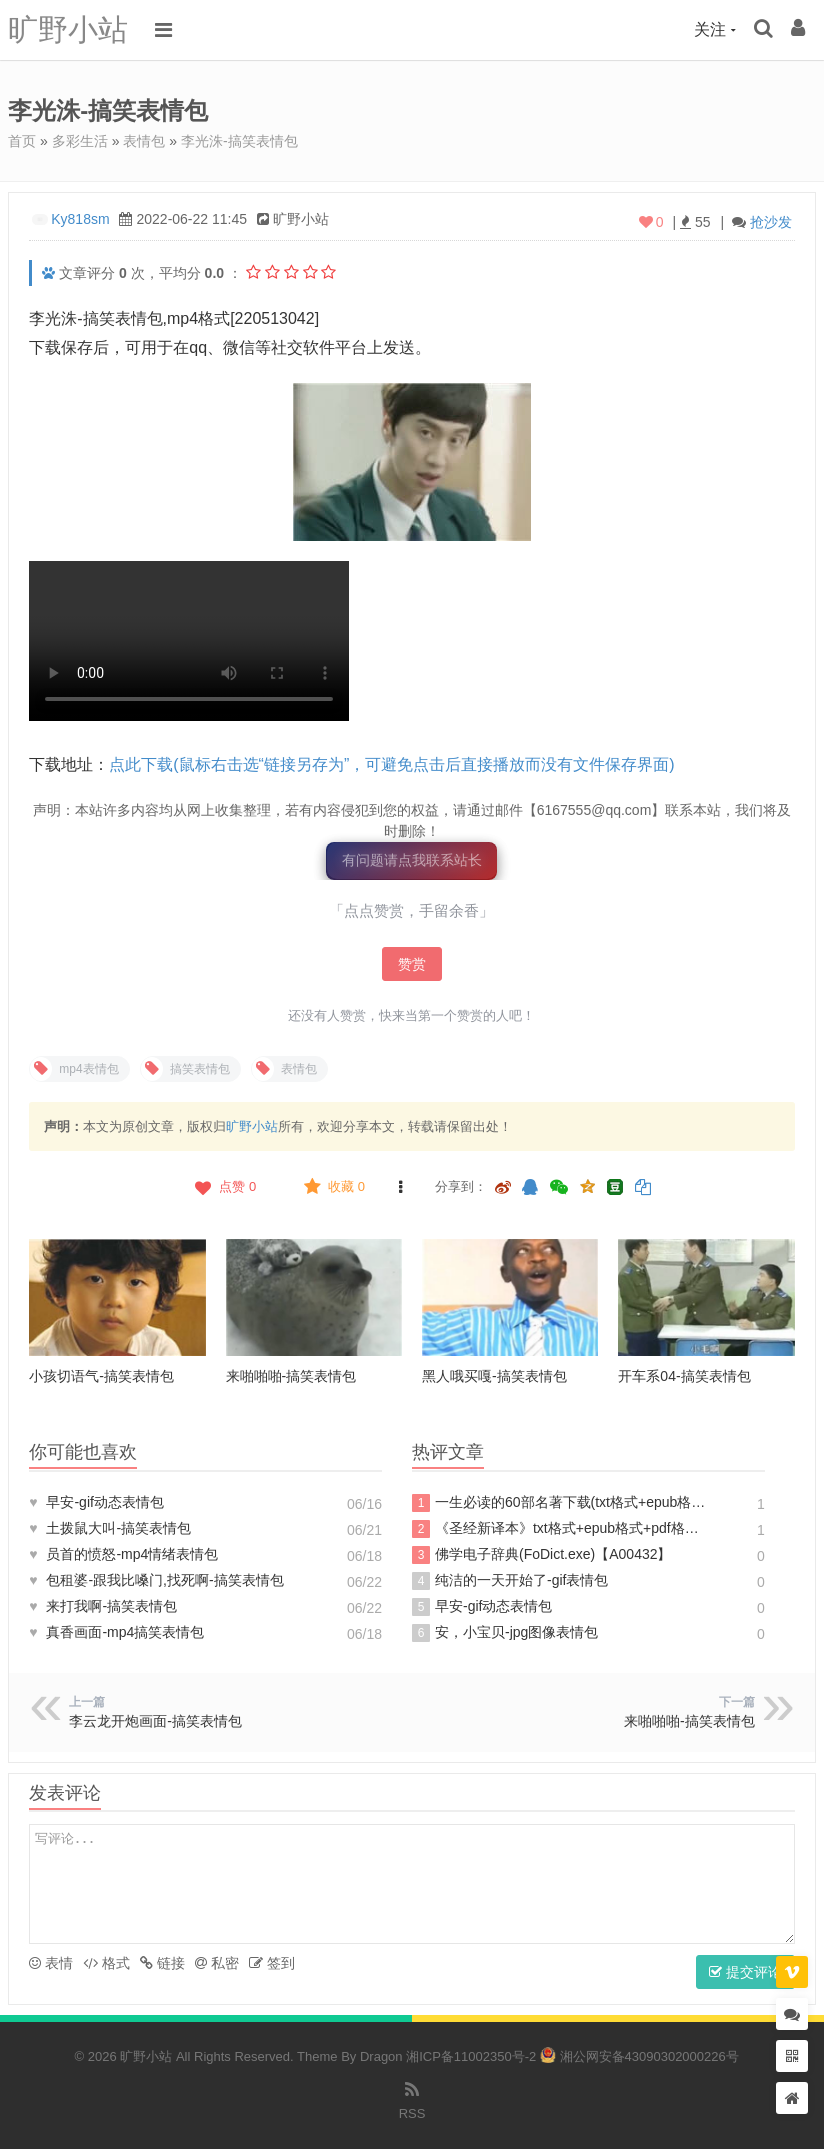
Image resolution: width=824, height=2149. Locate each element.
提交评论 (745, 1972)
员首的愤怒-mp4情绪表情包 (123, 1554)
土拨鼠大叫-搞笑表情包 (110, 1528)
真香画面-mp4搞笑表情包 (116, 1632)
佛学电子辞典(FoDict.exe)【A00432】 (542, 1555)
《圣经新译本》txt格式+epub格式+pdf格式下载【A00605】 (562, 1529)
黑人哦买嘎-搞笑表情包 (494, 1376)
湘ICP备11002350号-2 (471, 2056)
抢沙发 (771, 222)
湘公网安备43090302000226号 (639, 2056)
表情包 (144, 141)
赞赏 (412, 964)
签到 (272, 1963)
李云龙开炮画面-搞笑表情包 (155, 1721)
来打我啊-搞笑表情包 (103, 1606)
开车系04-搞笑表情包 (684, 1376)
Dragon (381, 2056)
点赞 (223, 1187)
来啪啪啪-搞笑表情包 (291, 1376)
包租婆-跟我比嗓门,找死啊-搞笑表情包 (156, 1580)
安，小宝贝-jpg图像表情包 (505, 1633)
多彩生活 (80, 141)
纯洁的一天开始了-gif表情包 (510, 1581)
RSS (412, 2099)
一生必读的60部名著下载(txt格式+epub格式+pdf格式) (562, 1503)
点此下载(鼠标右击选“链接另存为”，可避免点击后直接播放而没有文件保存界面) (391, 764)
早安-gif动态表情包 (96, 1502)
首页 (22, 141)
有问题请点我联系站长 (412, 860)
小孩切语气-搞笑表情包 (101, 1376)
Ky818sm (80, 219)
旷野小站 (68, 29)
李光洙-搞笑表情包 (239, 141)
